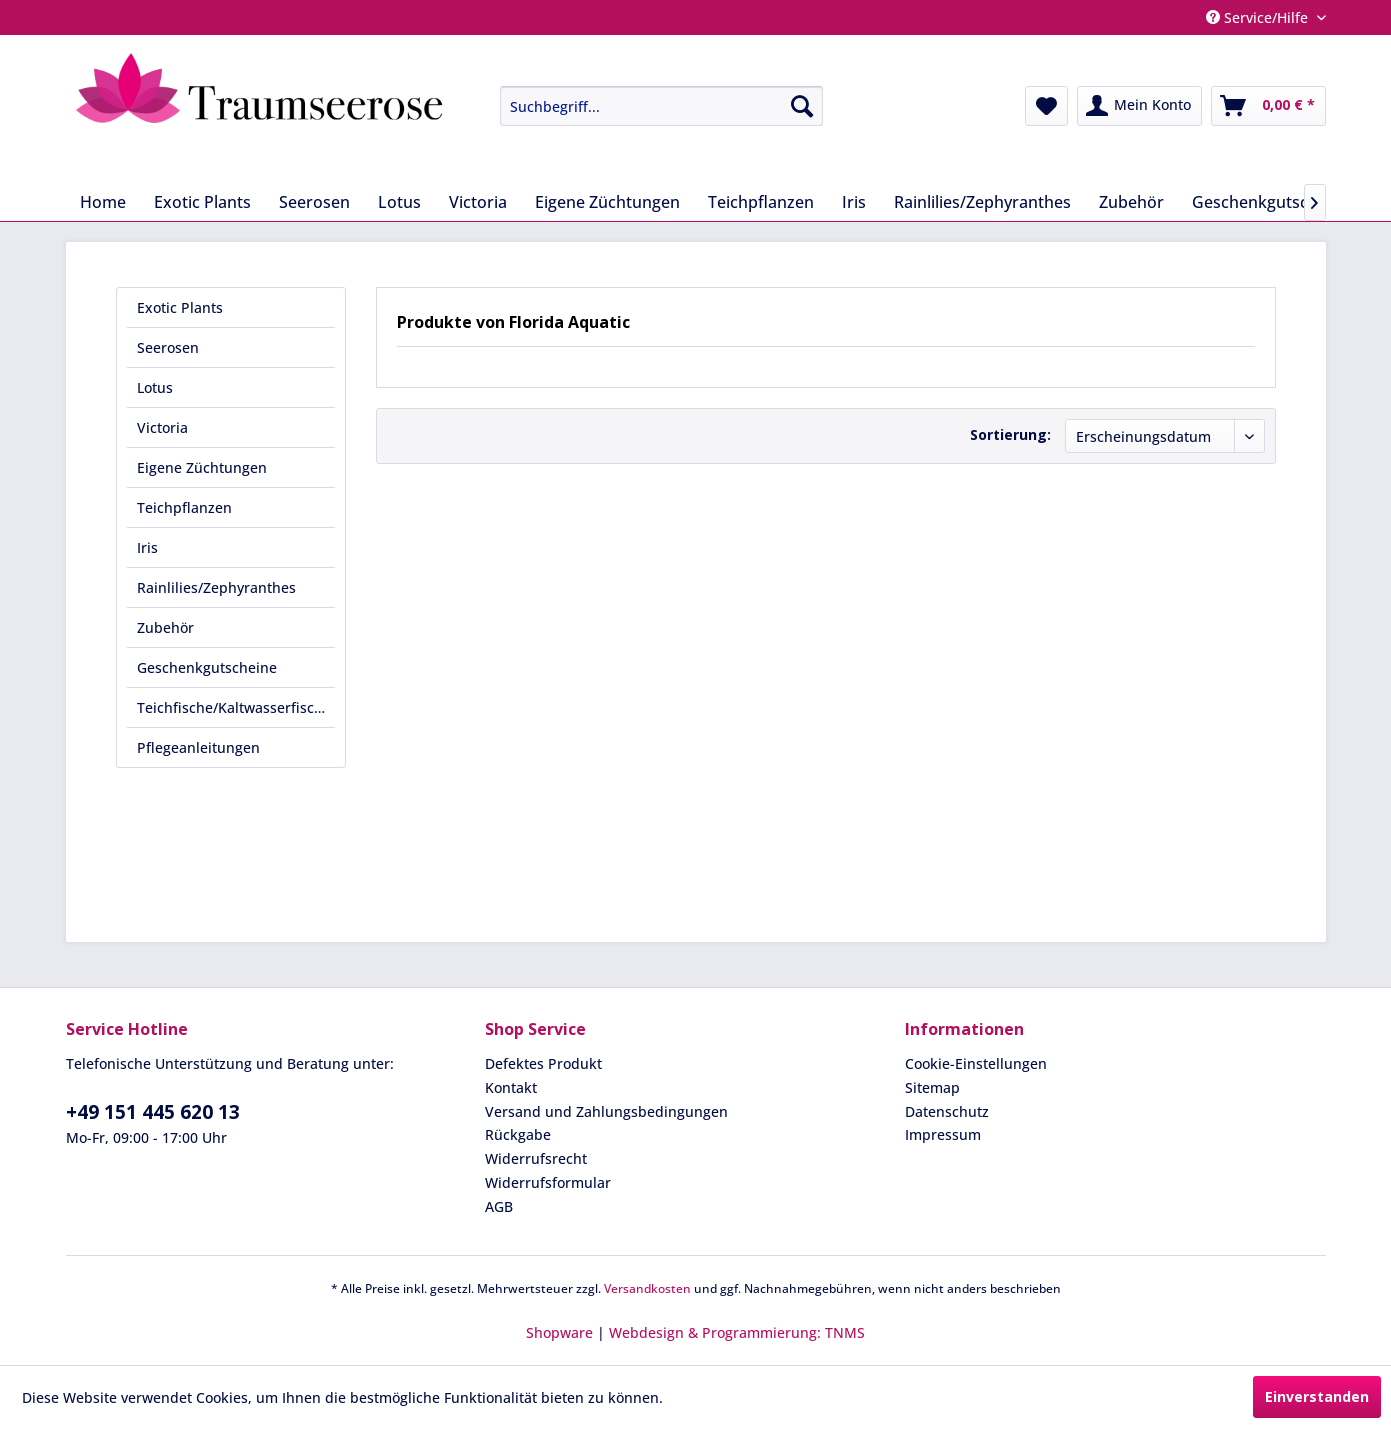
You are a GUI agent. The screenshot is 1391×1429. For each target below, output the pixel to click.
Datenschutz (947, 1111)
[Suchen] (802, 106)
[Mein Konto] (1139, 106)
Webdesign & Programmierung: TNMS (737, 1332)
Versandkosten (647, 1288)
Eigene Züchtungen (202, 467)
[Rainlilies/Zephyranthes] (982, 202)
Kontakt (511, 1087)
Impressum (943, 1134)
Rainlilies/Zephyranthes (216, 587)
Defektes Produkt (543, 1063)
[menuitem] (646, 106)
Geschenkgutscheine (207, 667)
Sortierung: (1010, 434)
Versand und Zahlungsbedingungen (606, 1111)
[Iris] (854, 202)
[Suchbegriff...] (661, 106)
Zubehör (165, 627)
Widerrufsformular (548, 1182)
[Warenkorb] (1268, 106)
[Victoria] (478, 202)
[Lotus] (399, 202)
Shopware (559, 1332)
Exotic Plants (180, 307)
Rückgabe (518, 1134)
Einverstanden (1317, 1396)
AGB (499, 1206)
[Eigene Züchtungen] (607, 202)
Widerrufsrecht (536, 1158)
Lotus (155, 387)
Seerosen (168, 347)
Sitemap (932, 1087)
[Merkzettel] (1046, 106)
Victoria (162, 427)
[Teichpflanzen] (761, 202)
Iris (147, 547)
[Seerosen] (314, 202)
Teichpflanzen (184, 507)
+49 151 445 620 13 (153, 1112)
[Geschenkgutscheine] (1271, 202)
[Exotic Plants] (202, 202)
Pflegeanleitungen (198, 747)
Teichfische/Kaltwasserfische (234, 707)
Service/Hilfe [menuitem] (1259, 17)
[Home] (103, 202)
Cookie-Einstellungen (976, 1063)
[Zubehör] (1131, 202)
